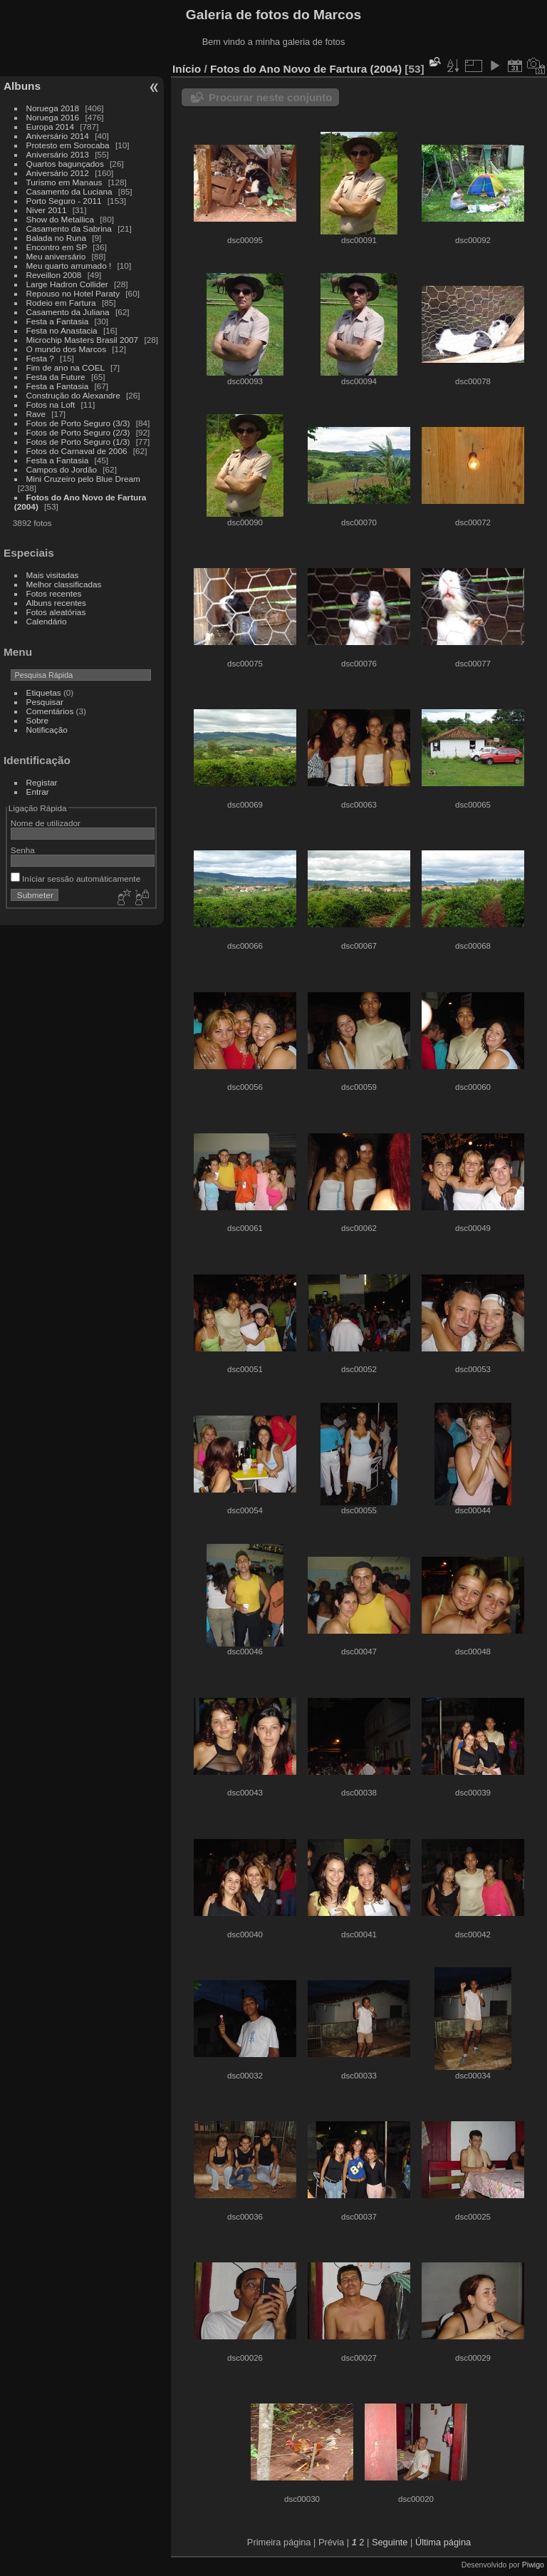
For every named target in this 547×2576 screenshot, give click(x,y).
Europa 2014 (50, 126)
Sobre (37, 720)
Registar (42, 782)
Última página (443, 2542)
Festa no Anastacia (62, 330)
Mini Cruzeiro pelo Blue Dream (83, 478)
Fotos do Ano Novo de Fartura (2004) (306, 69)
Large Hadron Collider (67, 284)
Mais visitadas (52, 574)
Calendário (46, 621)
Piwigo (533, 2564)
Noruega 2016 (53, 117)
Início (186, 69)
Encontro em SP (56, 247)
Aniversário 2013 (57, 154)
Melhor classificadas (64, 584)
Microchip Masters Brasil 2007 (82, 339)
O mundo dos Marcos (66, 349)
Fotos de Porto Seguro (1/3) (78, 441)
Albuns (22, 86)
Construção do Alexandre (73, 395)
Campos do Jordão (61, 469)
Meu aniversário (56, 256)
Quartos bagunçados (65, 163)
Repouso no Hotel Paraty (73, 293)
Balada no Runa (56, 237)
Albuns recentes (56, 602)
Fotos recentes (54, 593)
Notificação (47, 729)
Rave (36, 413)
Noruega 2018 (53, 108)
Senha (23, 850)
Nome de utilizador (45, 823)
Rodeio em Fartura (61, 302)
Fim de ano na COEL (65, 367)
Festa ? (40, 358)
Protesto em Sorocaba (68, 145)
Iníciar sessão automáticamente (75, 878)
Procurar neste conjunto (270, 97)
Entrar (37, 791)
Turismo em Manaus (64, 182)
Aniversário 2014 (57, 135)
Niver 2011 (46, 210)
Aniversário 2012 (57, 172)
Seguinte (390, 2542)
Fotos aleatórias (56, 612)
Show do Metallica (60, 219)
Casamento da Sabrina (69, 228)
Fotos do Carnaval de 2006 (76, 450)
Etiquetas (43, 692)
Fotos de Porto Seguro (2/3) (78, 432)
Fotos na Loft (50, 404)
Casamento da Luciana (69, 191)
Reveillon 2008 (54, 274)
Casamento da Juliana (68, 311)
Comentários (50, 711)
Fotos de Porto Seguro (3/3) (78, 423)
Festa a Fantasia (57, 321)
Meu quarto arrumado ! (69, 265)
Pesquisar (44, 701)
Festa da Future (55, 376)
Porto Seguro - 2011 (64, 200)
